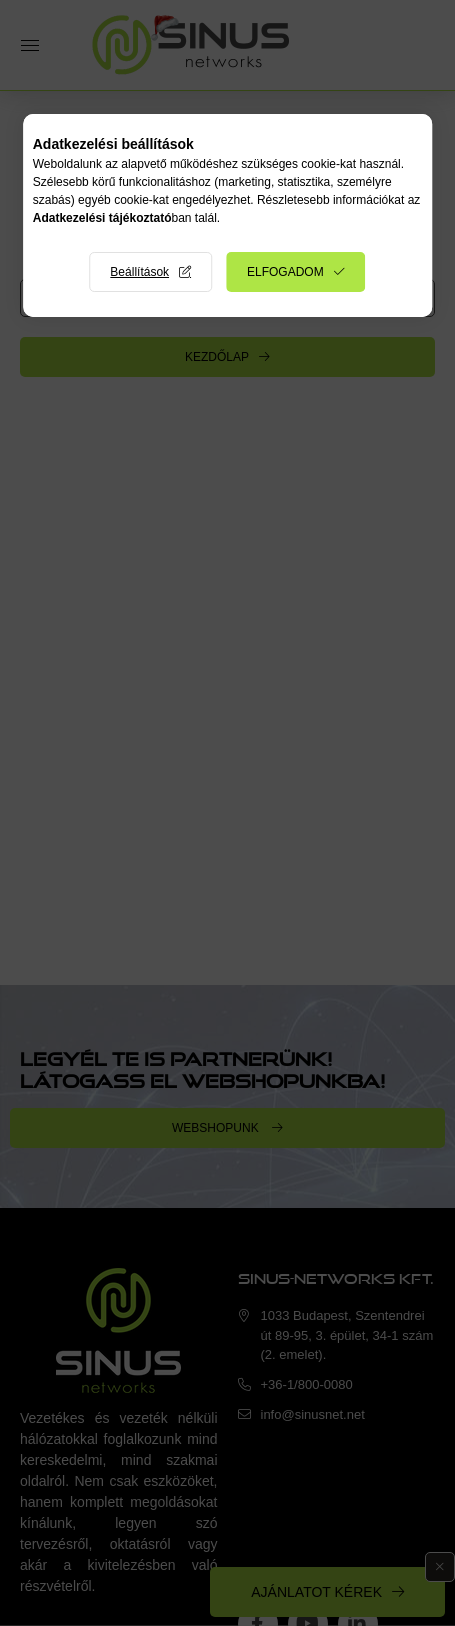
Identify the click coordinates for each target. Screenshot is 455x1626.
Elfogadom (285, 272)
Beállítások (139, 272)
